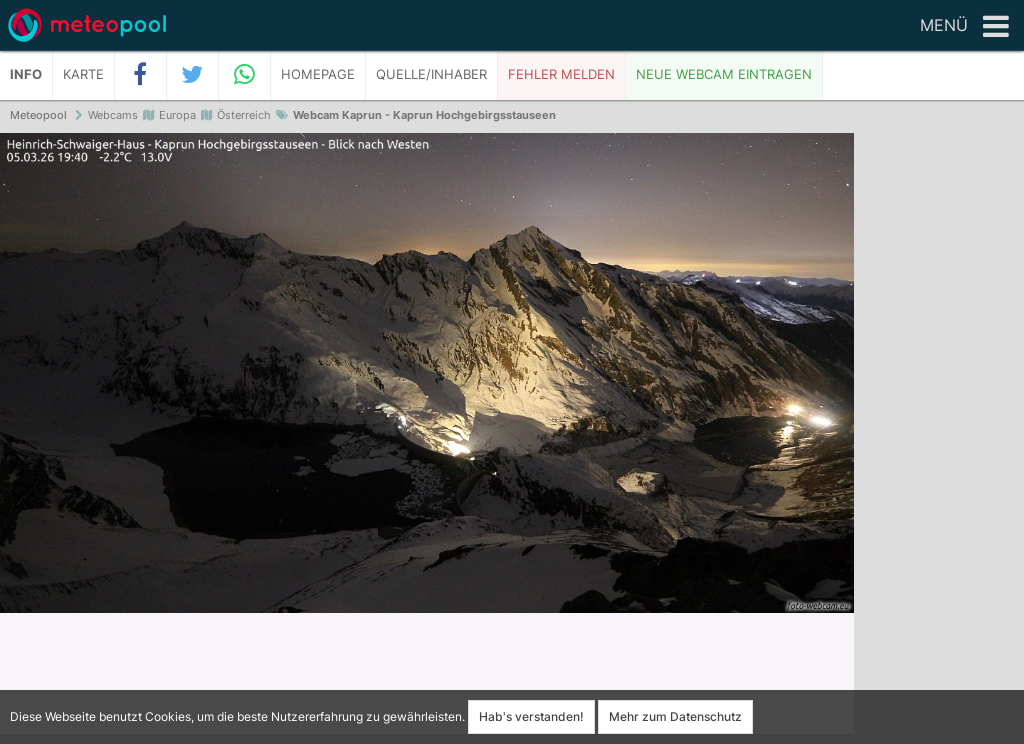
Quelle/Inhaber (431, 74)
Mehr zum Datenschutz (675, 716)
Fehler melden (561, 74)
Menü (964, 27)
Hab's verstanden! (531, 716)
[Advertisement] (939, 440)
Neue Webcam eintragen (724, 74)
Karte (83, 74)
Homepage (318, 74)
